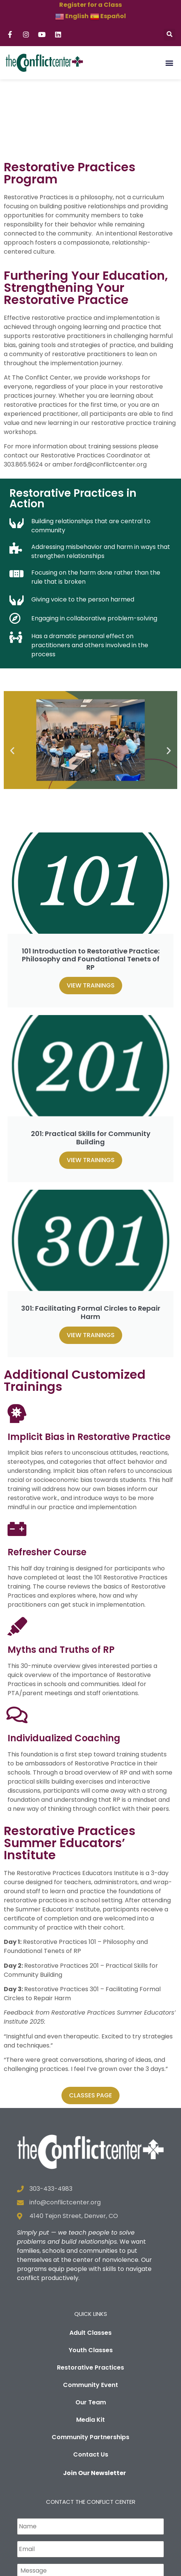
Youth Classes (91, 2290)
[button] (169, 34)
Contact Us (90, 2395)
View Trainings (91, 926)
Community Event (90, 2325)
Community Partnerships (90, 2377)
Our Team (90, 2343)
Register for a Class (90, 4)
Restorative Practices (90, 2308)
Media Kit (90, 2360)
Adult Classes (90, 2273)
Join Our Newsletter (94, 2413)
